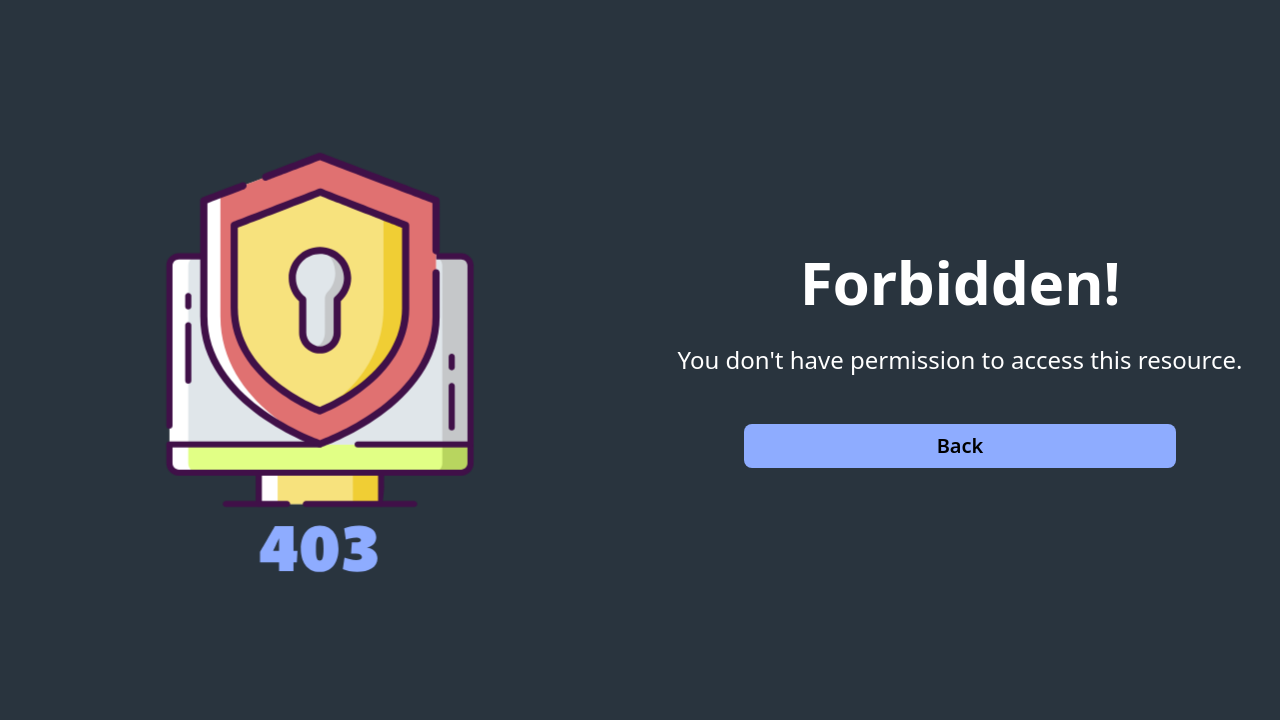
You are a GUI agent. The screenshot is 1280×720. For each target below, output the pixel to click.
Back (960, 445)
